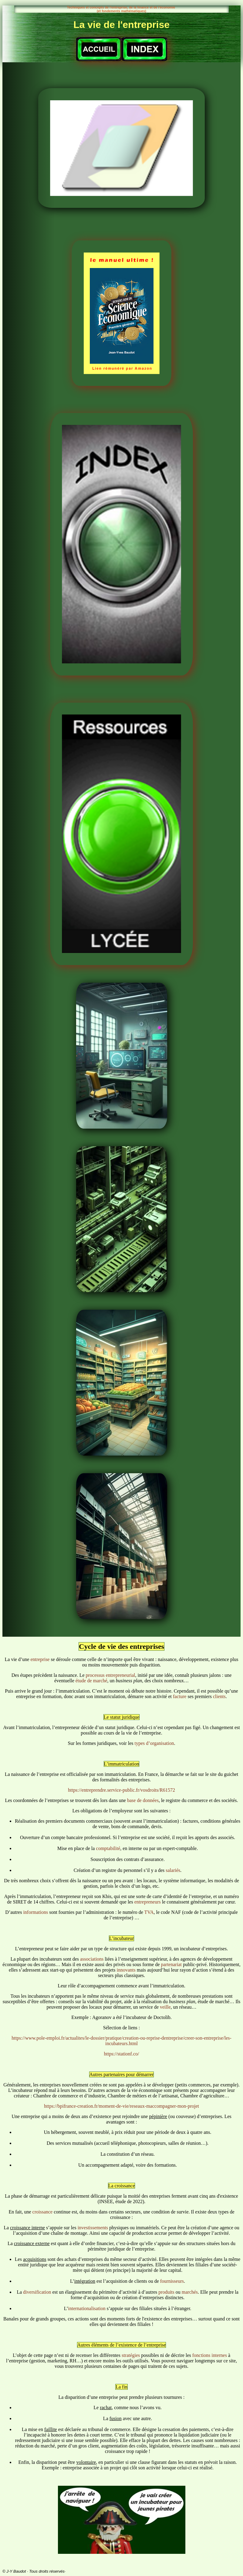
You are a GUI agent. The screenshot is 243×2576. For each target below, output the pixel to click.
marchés (190, 2292)
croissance (42, 2211)
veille (165, 2007)
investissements (93, 2227)
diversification (37, 2292)
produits (166, 2292)
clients (219, 1696)
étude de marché (91, 1680)
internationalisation (87, 2308)
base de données (143, 1800)
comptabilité (108, 1848)
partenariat (171, 1964)
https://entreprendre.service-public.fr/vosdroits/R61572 (121, 1790)
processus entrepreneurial (110, 1675)
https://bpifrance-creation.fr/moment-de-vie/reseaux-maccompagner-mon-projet (121, 2106)
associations (91, 1959)
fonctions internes (209, 2355)
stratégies (131, 2355)
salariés (173, 1870)
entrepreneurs (147, 1901)
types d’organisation (154, 1743)
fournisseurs (172, 2281)
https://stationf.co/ (121, 2053)
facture (179, 1696)
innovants (127, 1969)
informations (35, 1912)
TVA (149, 1912)
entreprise (39, 1659)
